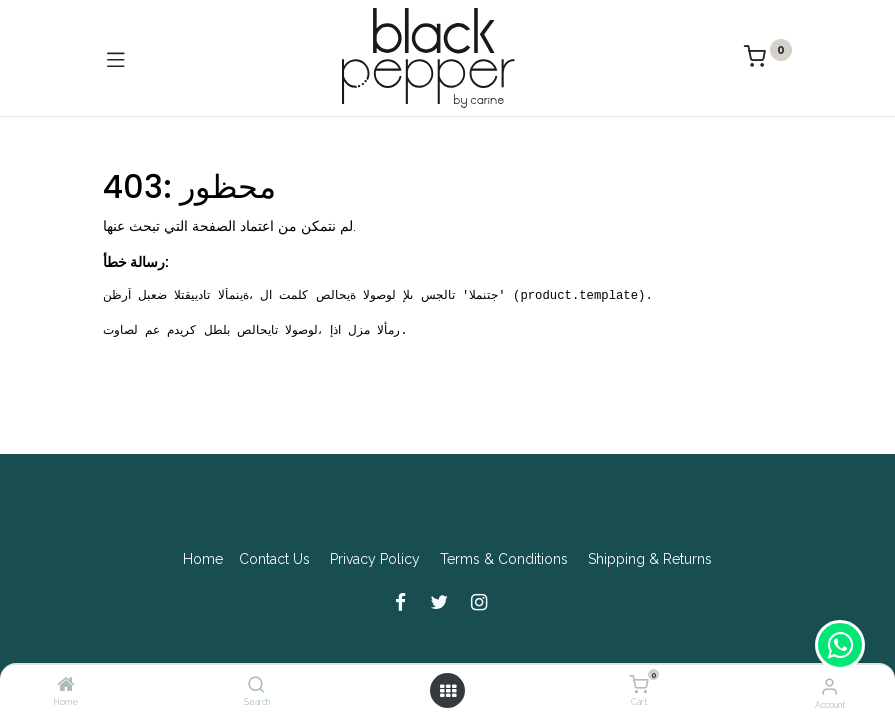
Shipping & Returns (650, 559)
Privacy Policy (375, 559)
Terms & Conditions (504, 559)
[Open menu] (448, 691)
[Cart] (638, 685)
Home (203, 559)
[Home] (66, 686)
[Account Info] (829, 686)
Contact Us (274, 559)
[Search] (256, 686)
